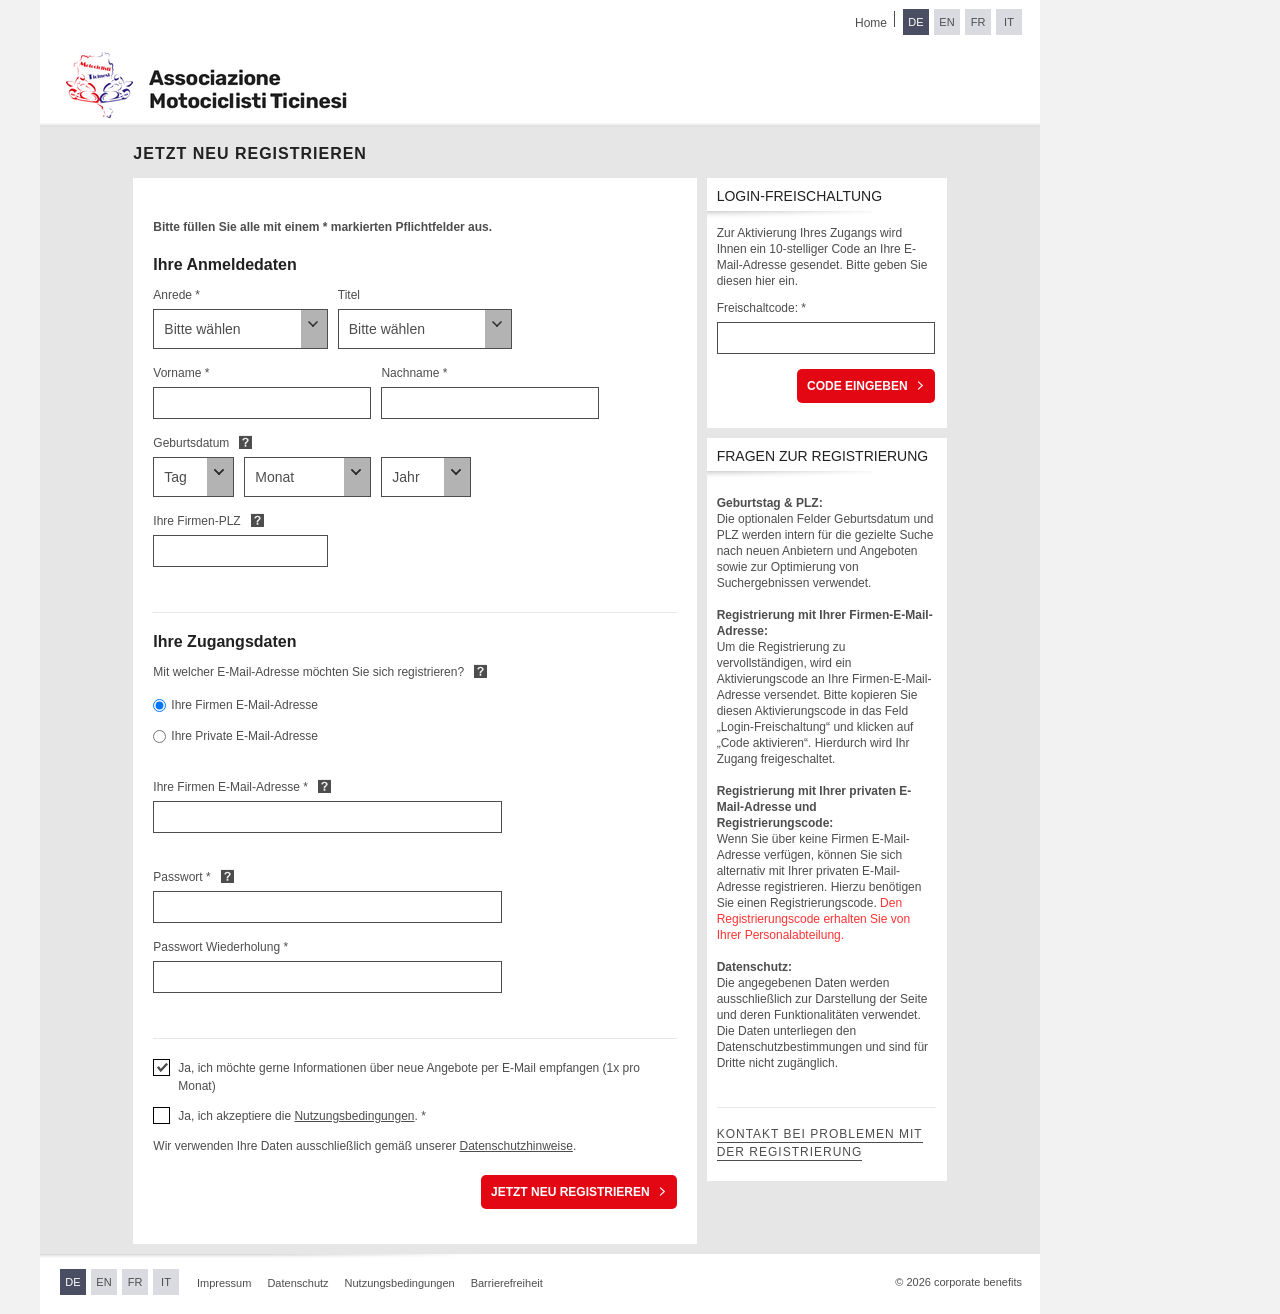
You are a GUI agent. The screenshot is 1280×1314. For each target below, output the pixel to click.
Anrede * (176, 295)
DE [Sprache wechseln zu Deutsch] (915, 22)
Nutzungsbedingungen (354, 1116)
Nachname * (414, 373)
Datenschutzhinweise (515, 1146)
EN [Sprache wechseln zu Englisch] (946, 22)
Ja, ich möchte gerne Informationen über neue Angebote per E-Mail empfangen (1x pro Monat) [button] (409, 1077)
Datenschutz (297, 1283)
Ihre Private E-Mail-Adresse (244, 736)
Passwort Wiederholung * (220, 947)
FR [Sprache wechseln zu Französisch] (978, 22)
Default (245, 442)
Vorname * (181, 373)
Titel (349, 295)
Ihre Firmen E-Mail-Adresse (244, 705)
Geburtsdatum (191, 443)
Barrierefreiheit (507, 1283)
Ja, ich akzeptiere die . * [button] (302, 1116)
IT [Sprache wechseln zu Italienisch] (1009, 22)
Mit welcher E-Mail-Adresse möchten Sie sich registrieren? (308, 672)
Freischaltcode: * (761, 308)
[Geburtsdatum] (193, 477)
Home (871, 23)
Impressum (224, 1283)
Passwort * (181, 877)
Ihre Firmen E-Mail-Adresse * (230, 787)
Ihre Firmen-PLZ (196, 521)
